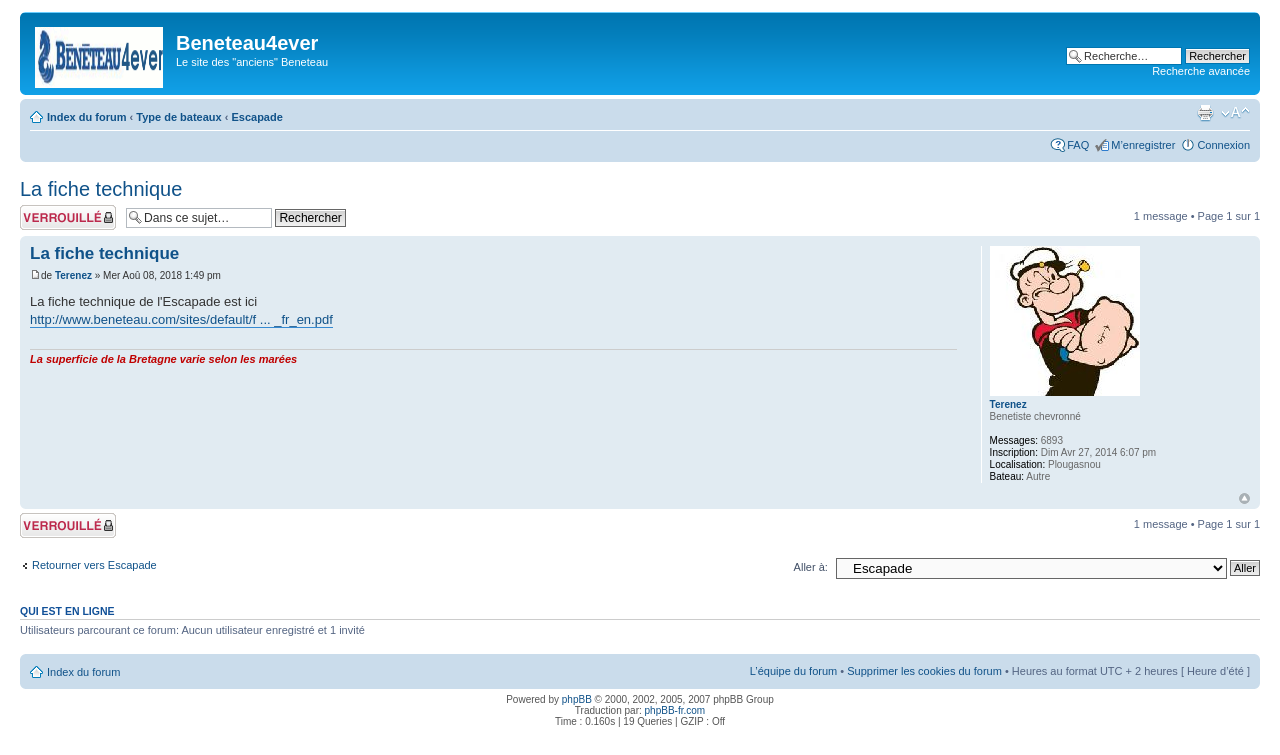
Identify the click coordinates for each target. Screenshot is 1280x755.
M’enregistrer (1143, 145)
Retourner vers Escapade (94, 565)
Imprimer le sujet (1205, 113)
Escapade (256, 117)
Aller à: (811, 567)
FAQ (1078, 145)
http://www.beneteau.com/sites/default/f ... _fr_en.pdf (181, 319)
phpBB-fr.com (675, 710)
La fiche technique (101, 189)
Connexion (1223, 145)
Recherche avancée (1201, 71)
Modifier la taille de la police (1235, 113)
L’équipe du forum (793, 671)
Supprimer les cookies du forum (924, 671)
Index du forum (86, 117)
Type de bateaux (178, 117)
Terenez (73, 275)
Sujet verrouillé (68, 217)
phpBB (577, 699)
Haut (1244, 498)
